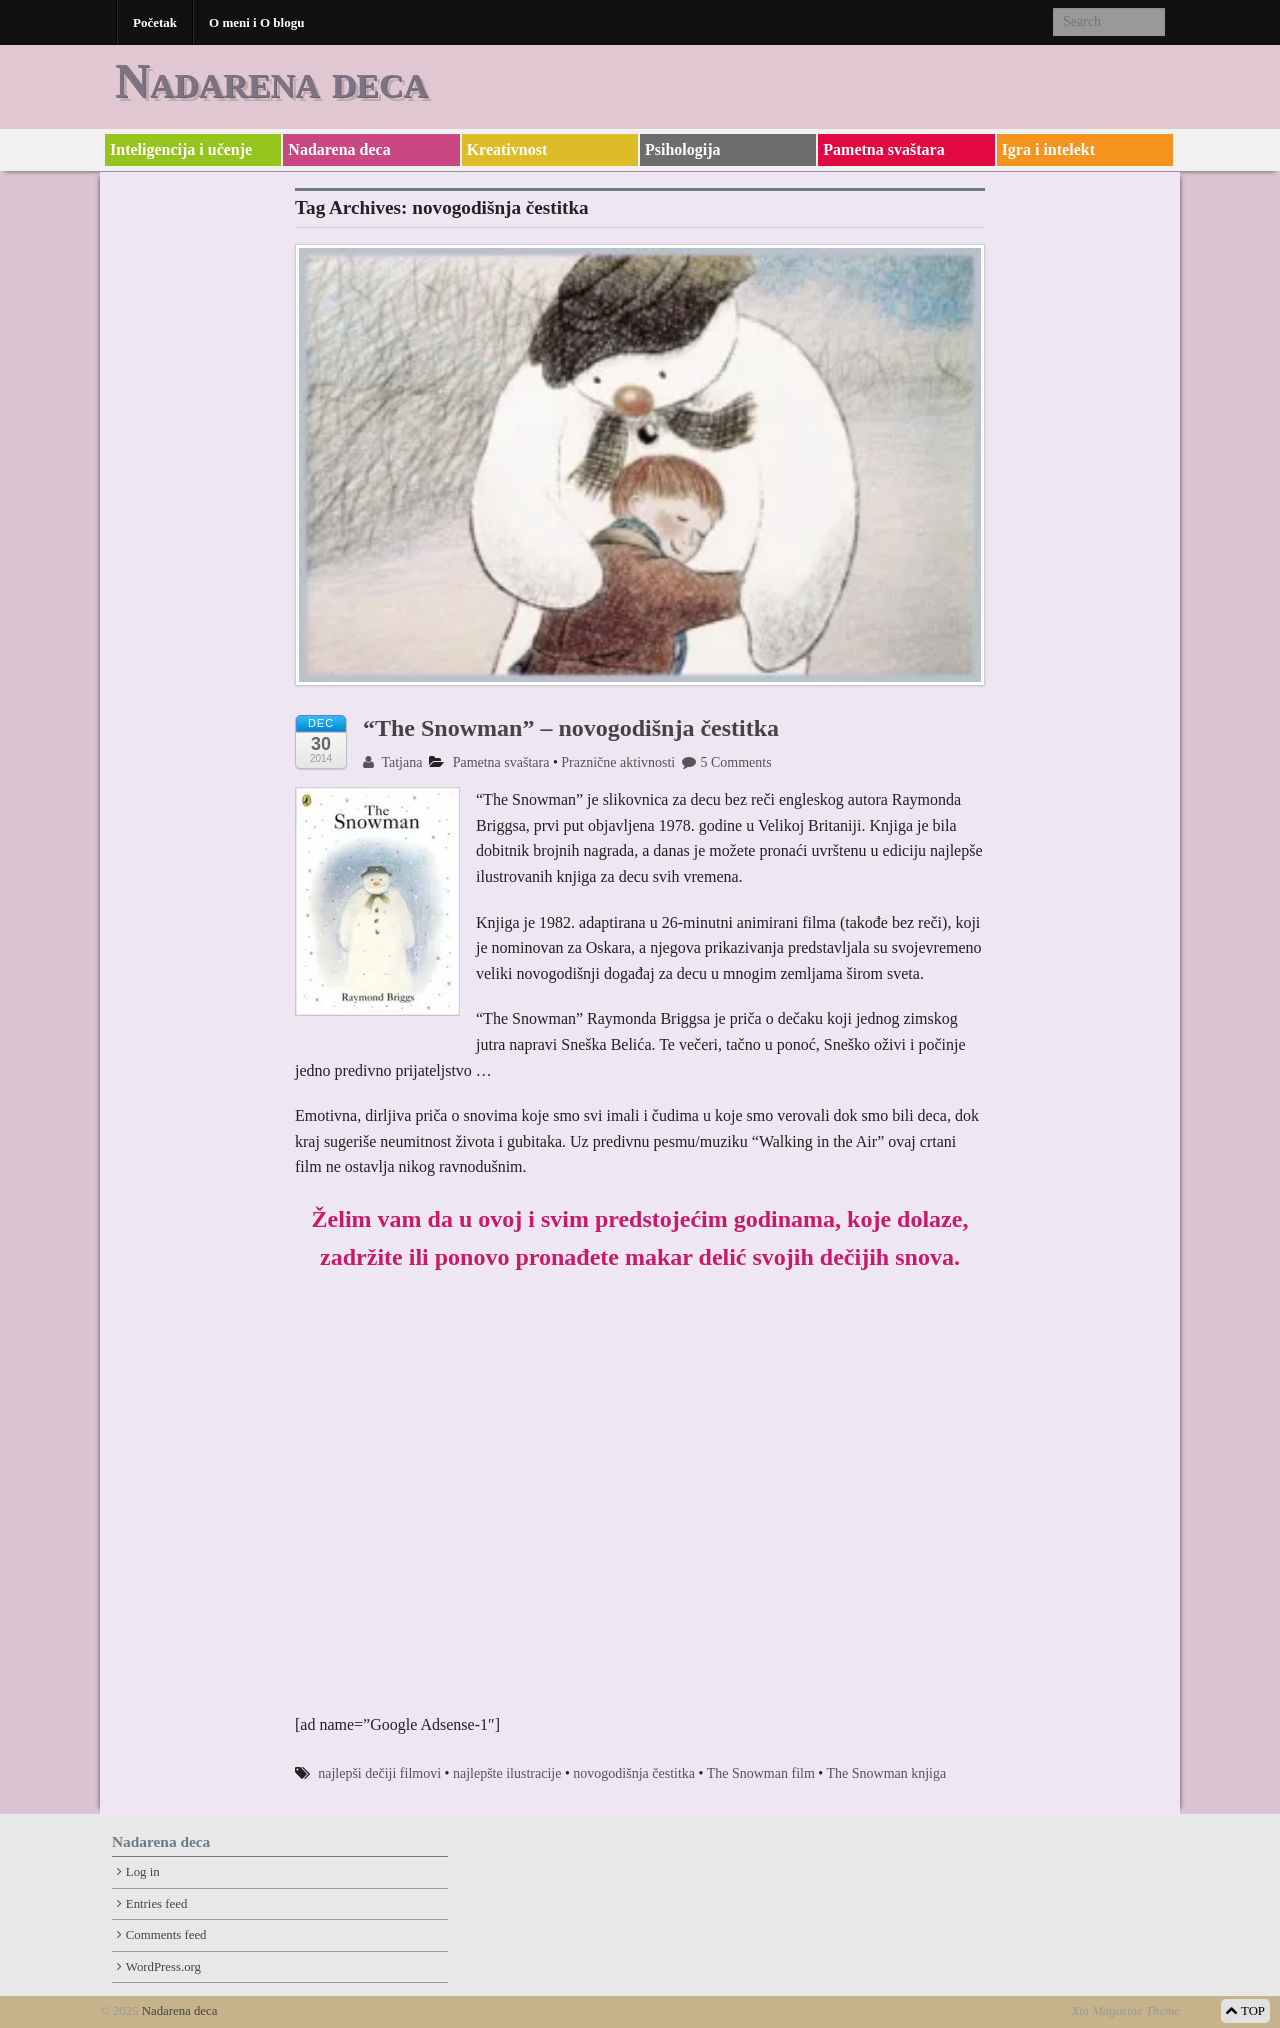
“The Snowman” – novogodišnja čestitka (571, 728)
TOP (1245, 2011)
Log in (143, 1872)
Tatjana (392, 762)
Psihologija (683, 149)
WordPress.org (163, 1967)
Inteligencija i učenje (181, 149)
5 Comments (726, 762)
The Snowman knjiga (886, 1773)
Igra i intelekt (1048, 149)
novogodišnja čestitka (634, 1773)
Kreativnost (507, 149)
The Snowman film (761, 1773)
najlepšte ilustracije (507, 1773)
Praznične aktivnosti (618, 762)
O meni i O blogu (256, 22)
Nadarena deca (271, 80)
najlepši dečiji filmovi (379, 1773)
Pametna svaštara (883, 149)
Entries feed (156, 1904)
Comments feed (166, 1935)
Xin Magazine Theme (1125, 2011)
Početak (155, 22)
